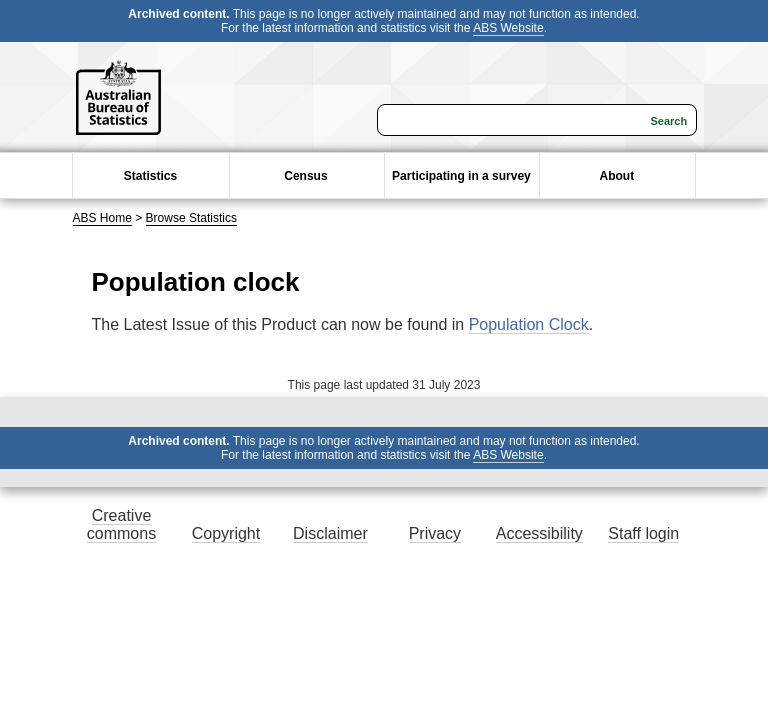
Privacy (435, 533)
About (617, 176)
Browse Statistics (191, 218)
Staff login (643, 533)
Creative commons (121, 524)
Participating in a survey (461, 176)
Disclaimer (330, 533)
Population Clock (529, 324)
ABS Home (102, 218)
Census (305, 176)
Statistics (150, 176)
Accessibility (539, 533)
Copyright (226, 533)
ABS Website (508, 28)
